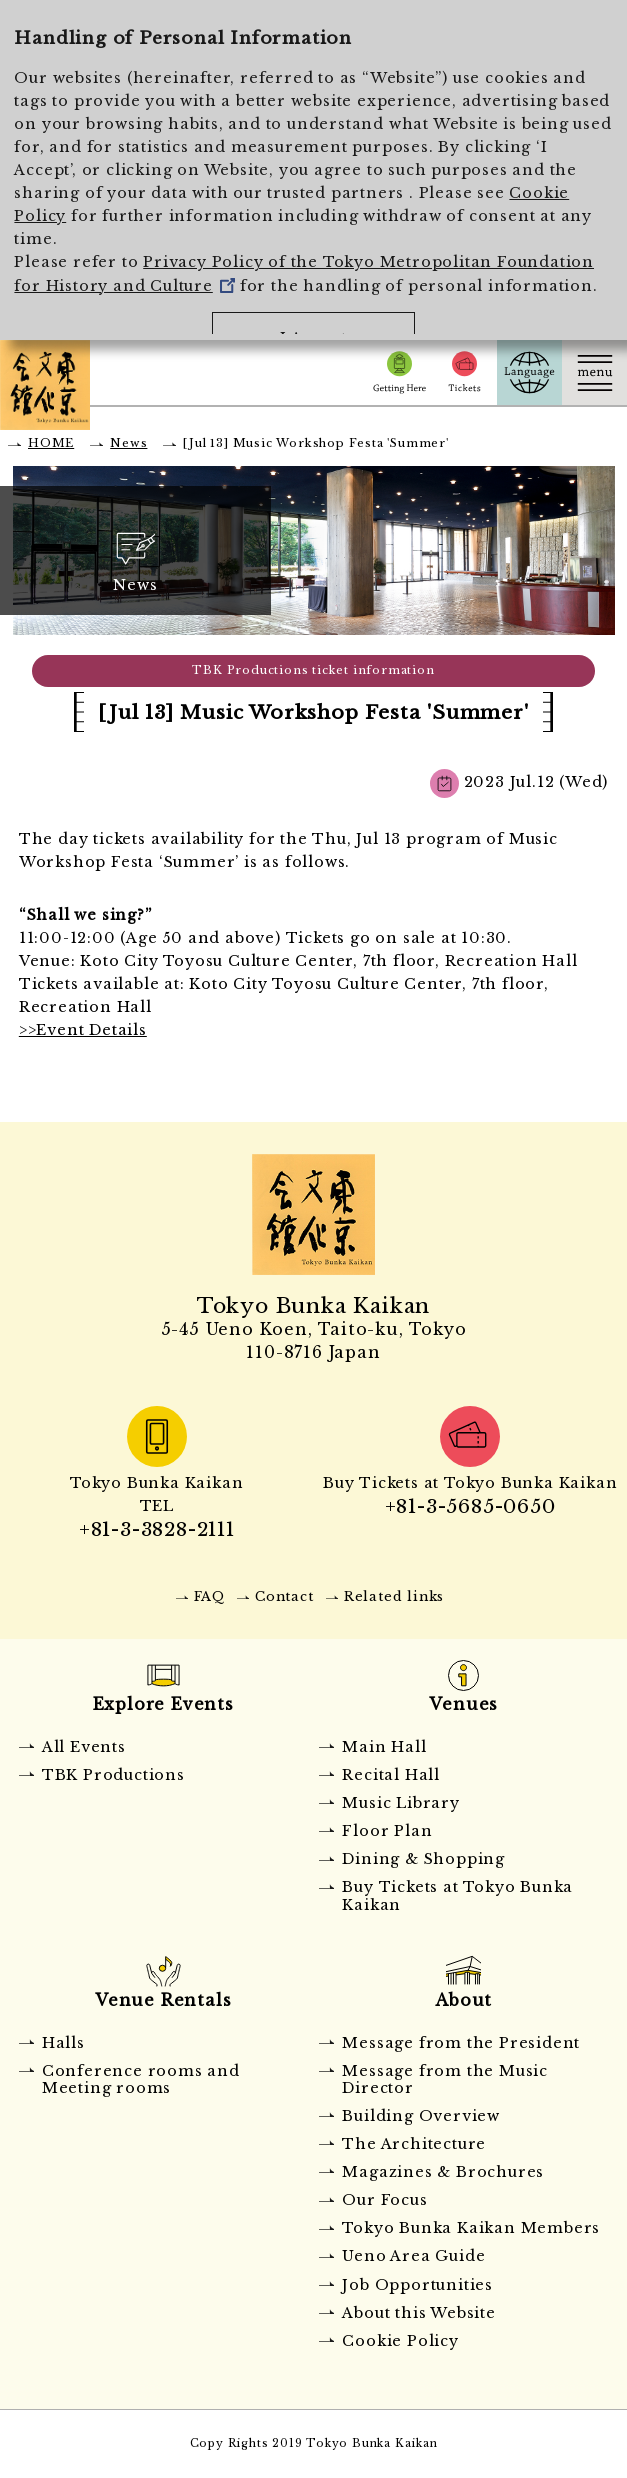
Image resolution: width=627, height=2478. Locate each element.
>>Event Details (83, 1030)
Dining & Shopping (423, 1859)
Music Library (400, 1803)
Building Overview (421, 2116)
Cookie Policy (400, 2341)
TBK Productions (113, 1775)
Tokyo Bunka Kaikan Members (471, 2228)
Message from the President (461, 2043)
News (128, 443)
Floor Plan (387, 1831)
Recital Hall (391, 1775)
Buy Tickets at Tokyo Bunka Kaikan (457, 1895)
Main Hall (384, 1747)
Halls (63, 2043)
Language (529, 372)
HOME (51, 443)
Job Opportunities (417, 2285)
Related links (394, 1596)
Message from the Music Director (445, 2079)
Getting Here (399, 372)
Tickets (464, 372)
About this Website (418, 2313)
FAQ (209, 1596)
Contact (284, 1596)
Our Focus (384, 2200)
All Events (84, 1747)
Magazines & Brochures (443, 2172)
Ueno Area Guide (413, 2256)
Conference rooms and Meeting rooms (141, 2079)
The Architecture (414, 2144)
